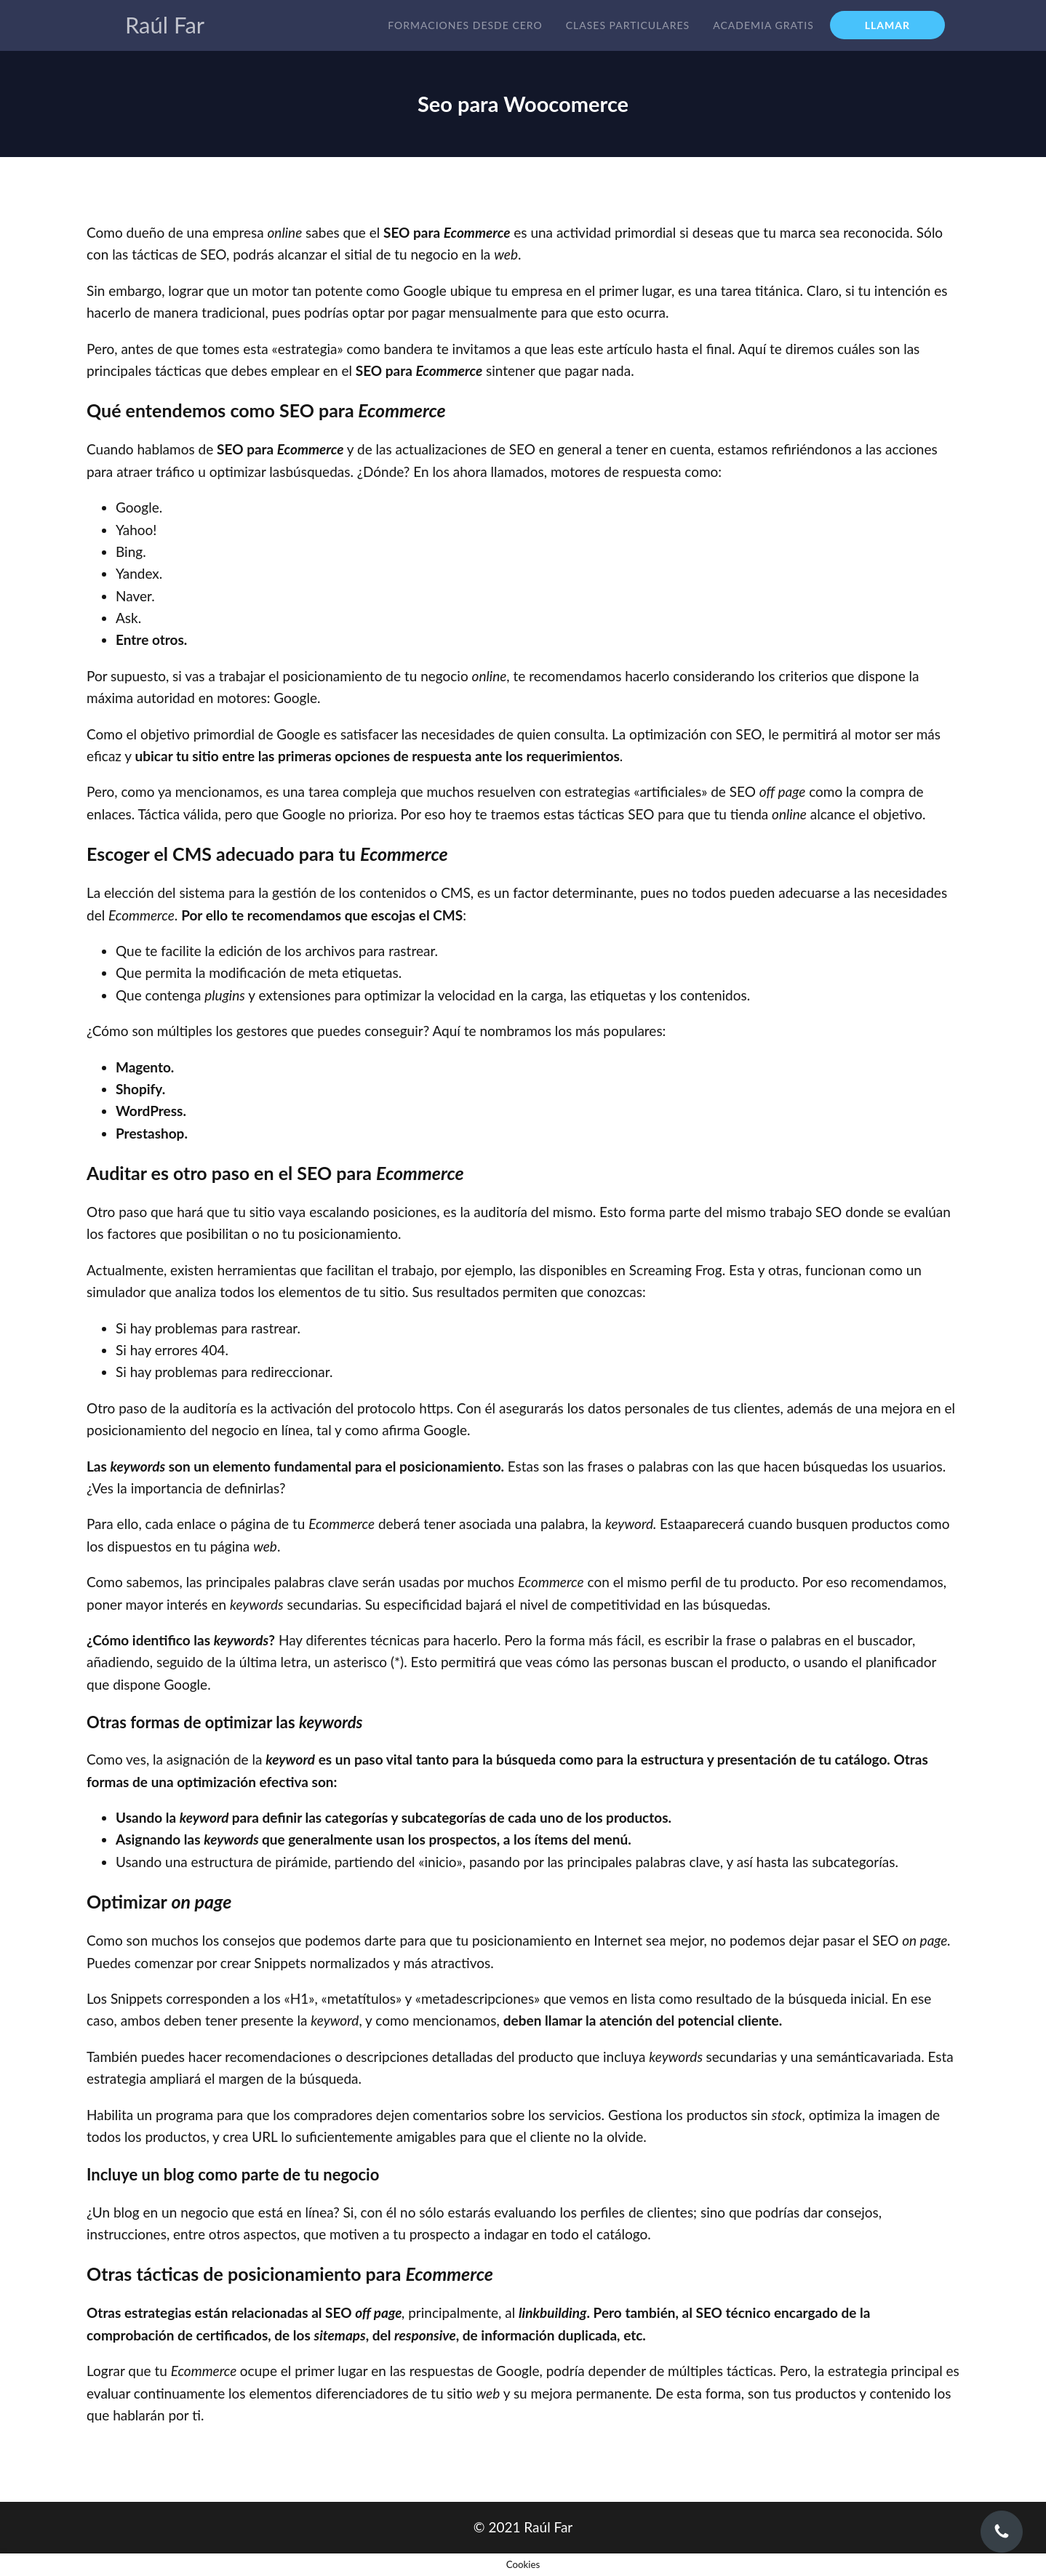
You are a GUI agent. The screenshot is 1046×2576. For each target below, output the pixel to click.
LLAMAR (887, 25)
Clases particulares (628, 25)
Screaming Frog (675, 1269)
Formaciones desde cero (465, 25)
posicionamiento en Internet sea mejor (588, 1940)
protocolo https (403, 1408)
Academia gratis (763, 25)
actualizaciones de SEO (465, 449)
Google (445, 1429)
